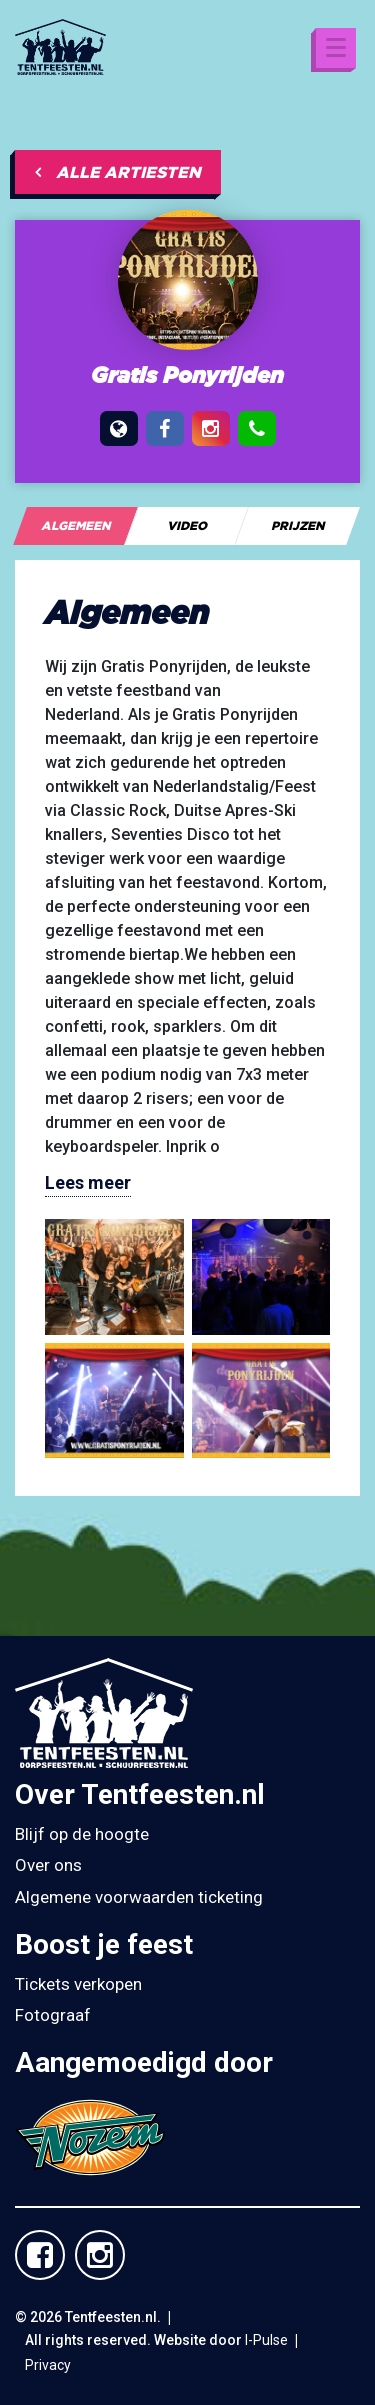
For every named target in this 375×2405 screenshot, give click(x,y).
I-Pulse (266, 2340)
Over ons (48, 1865)
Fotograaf (53, 2015)
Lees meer (88, 1182)
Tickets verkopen (78, 1984)
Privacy (48, 2365)
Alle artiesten (118, 172)
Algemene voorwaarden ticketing (139, 1897)
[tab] (76, 526)
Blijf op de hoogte (82, 1834)
